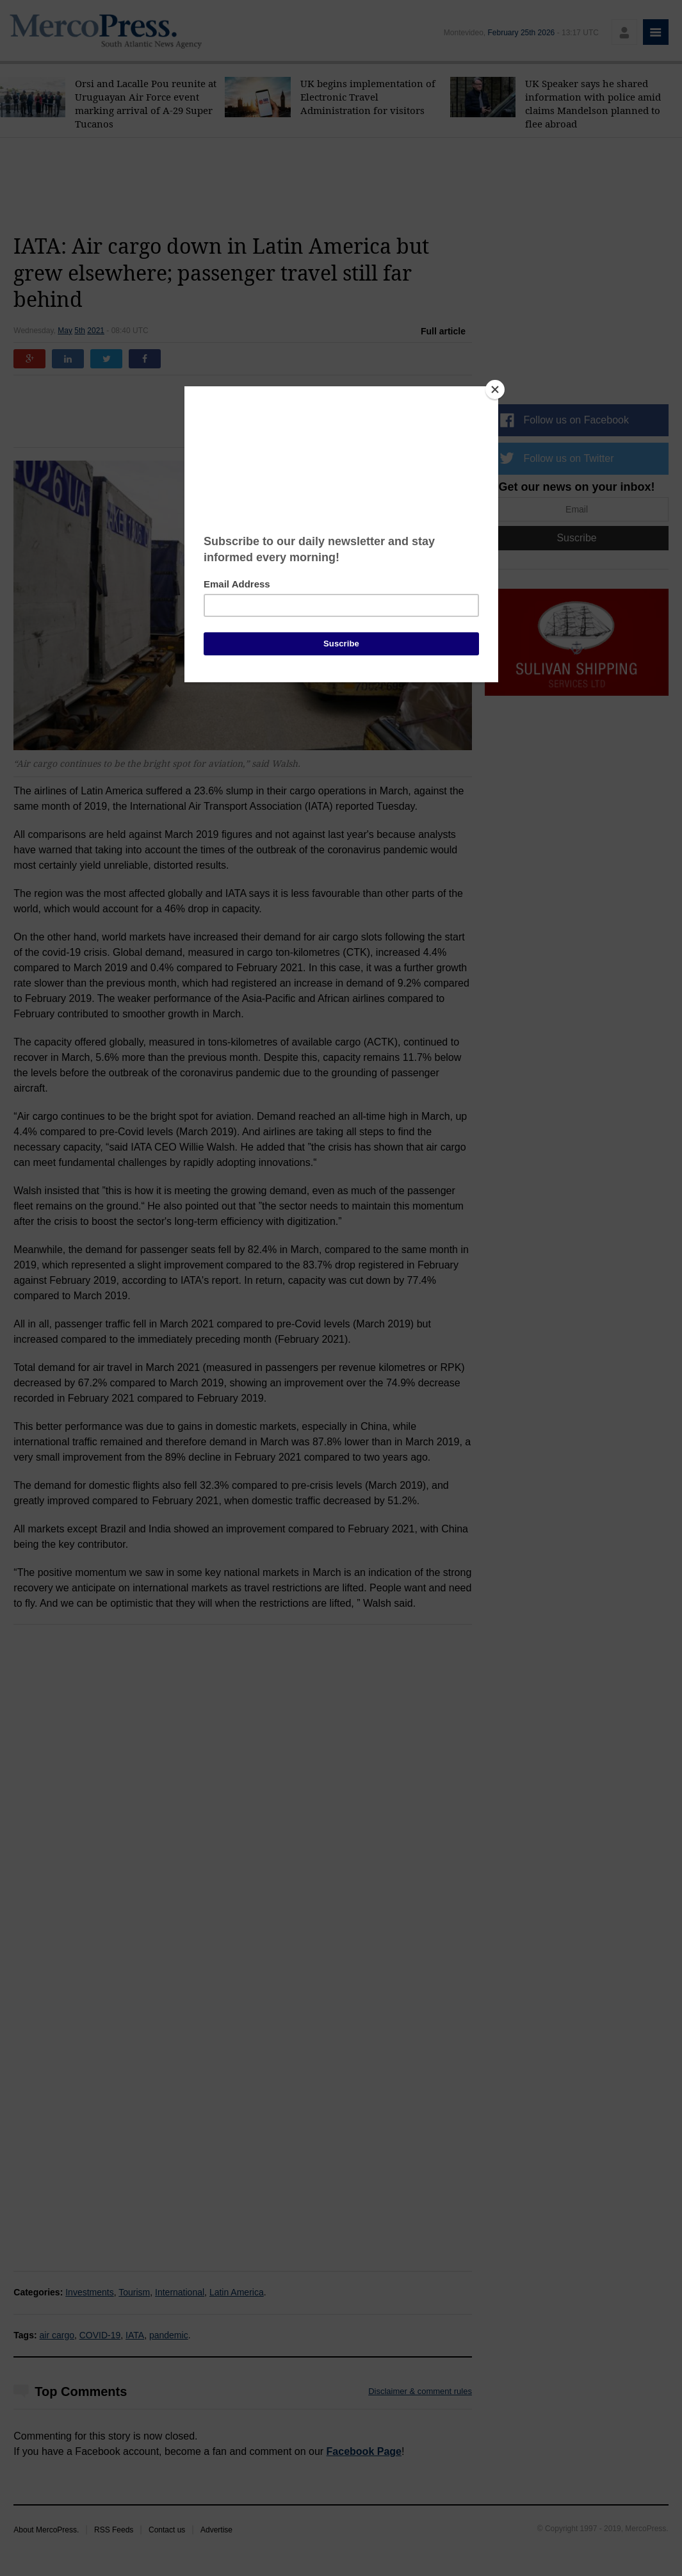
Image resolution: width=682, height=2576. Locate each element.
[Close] (495, 389)
